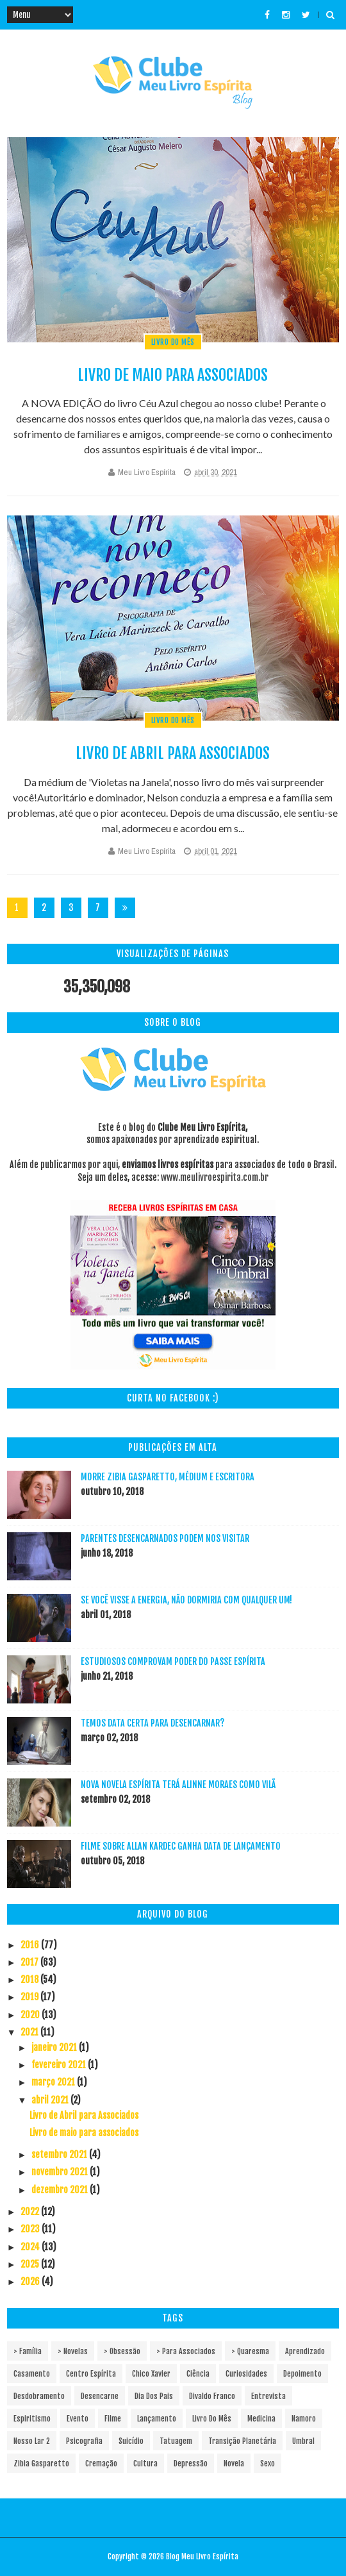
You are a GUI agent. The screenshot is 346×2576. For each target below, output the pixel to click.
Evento (77, 2418)
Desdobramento (39, 2396)
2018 (30, 1979)
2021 (30, 2032)
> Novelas (73, 2351)
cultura (145, 2463)
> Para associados (185, 2351)
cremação (101, 2463)
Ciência (198, 2374)
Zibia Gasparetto (41, 2463)
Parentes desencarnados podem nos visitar (165, 1538)
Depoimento (302, 2374)
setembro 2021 (60, 2154)
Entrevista (268, 2396)
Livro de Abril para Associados (173, 753)
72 (97, 910)
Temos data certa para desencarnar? (152, 1723)
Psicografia (84, 2441)
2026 (31, 2281)
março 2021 (54, 2082)
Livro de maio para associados (173, 375)
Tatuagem (176, 2441)
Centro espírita (91, 2374)
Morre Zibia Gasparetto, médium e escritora (167, 1476)
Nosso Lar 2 (31, 2441)
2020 (31, 2014)
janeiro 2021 (55, 2047)
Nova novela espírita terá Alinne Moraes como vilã (178, 1784)
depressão (191, 2463)
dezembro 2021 (60, 2189)
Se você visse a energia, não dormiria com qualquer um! (186, 1599)
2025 (31, 2264)
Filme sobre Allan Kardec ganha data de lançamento (181, 1846)
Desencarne (100, 2396)
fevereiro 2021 (59, 2064)
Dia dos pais (154, 2396)
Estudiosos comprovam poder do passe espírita (173, 1661)
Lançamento (156, 2418)
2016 (31, 1944)
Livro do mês (173, 342)
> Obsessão (122, 2351)
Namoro (304, 2418)
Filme (112, 2418)
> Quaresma (250, 2351)
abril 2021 (50, 2100)
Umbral (303, 2441)
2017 (30, 1962)
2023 (31, 2228)
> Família (27, 2351)
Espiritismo (32, 2418)
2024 (31, 2246)
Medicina (261, 2418)
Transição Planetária (242, 2441)
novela (234, 2463)
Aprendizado (305, 2351)
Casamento (31, 2374)
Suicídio (131, 2441)
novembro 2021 (60, 2171)
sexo (267, 2463)
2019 (30, 1996)
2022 (31, 2211)
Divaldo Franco (212, 2396)
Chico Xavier (151, 2374)
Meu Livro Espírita (147, 472)
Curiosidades (246, 2374)
